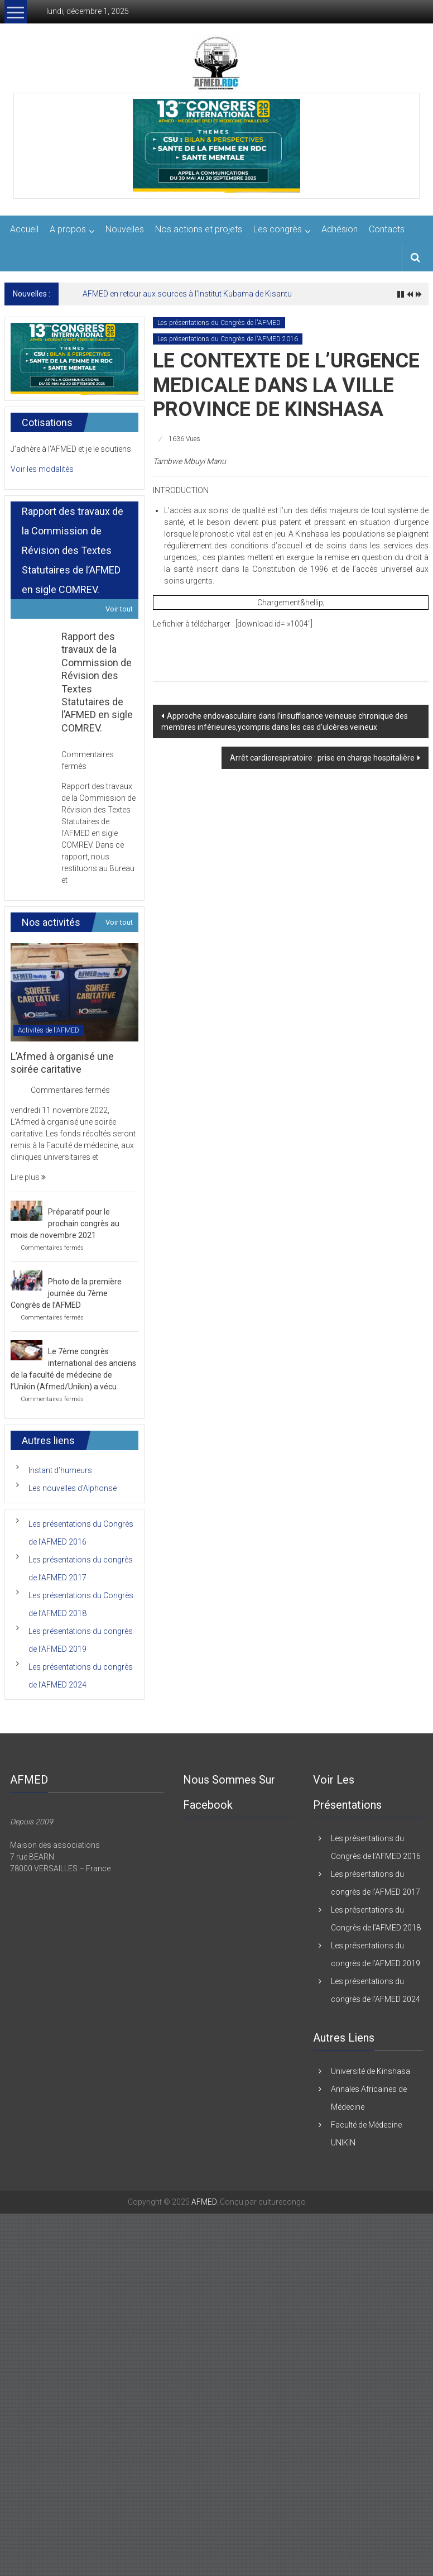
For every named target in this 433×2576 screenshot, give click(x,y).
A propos (68, 229)
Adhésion (339, 229)
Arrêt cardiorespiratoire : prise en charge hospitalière (322, 757)
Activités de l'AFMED (48, 1030)
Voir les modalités (42, 469)
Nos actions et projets (198, 229)
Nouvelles (124, 229)
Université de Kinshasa (370, 2071)
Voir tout (119, 609)
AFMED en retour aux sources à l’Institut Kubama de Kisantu (187, 293)
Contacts (387, 229)
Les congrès (277, 229)
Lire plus (28, 1177)
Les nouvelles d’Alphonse (72, 1488)
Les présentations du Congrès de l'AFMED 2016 (227, 339)
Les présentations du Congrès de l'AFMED (219, 323)
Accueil (24, 229)
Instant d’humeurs (60, 1470)
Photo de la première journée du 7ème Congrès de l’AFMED (66, 1293)
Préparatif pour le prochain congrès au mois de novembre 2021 (65, 1223)
